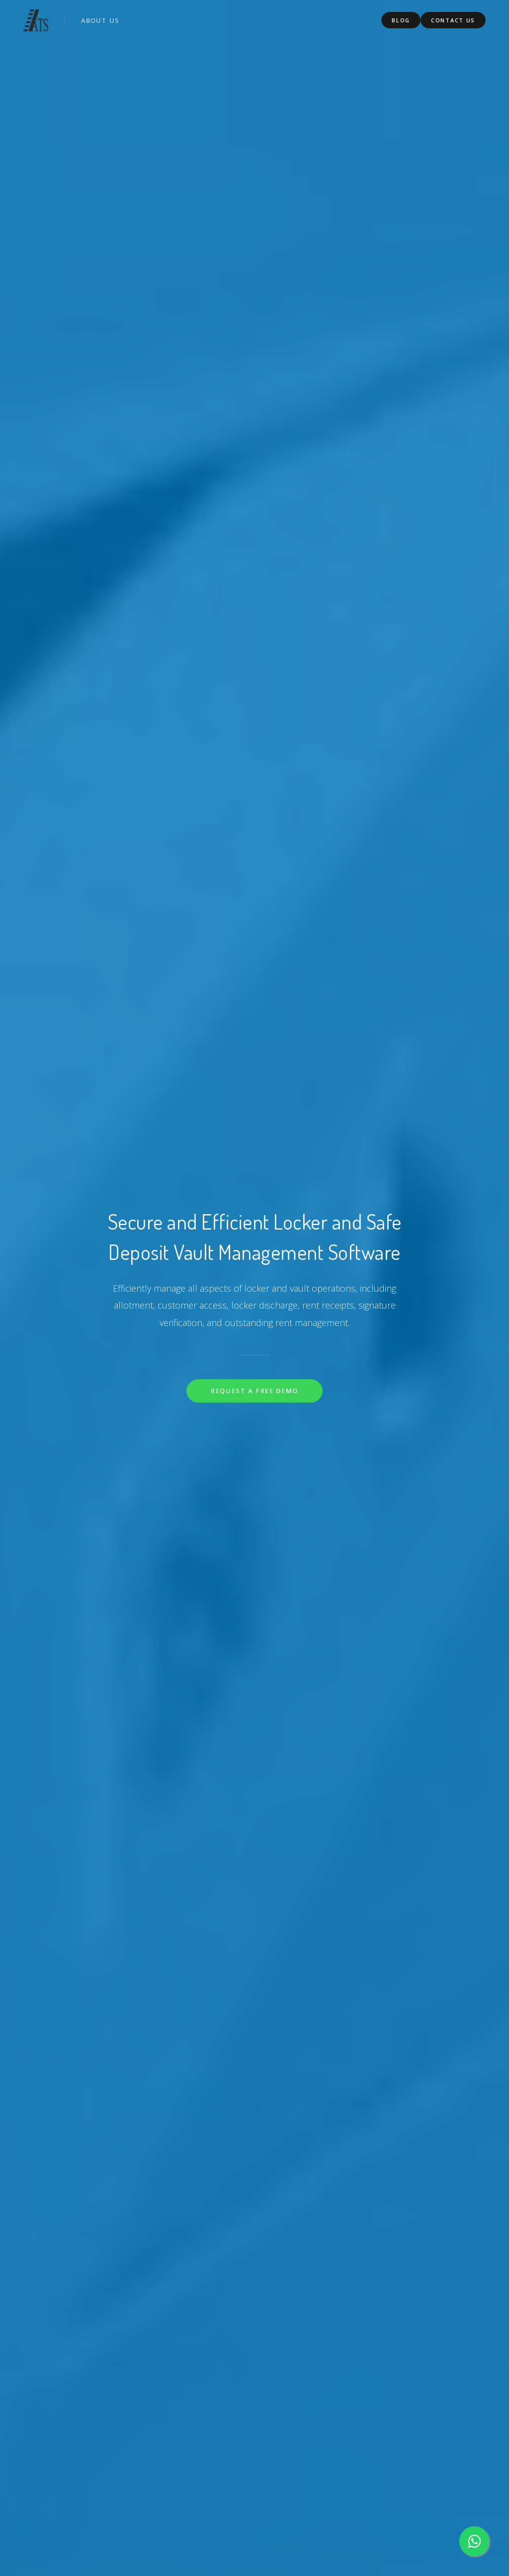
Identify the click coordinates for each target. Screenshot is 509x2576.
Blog (401, 19)
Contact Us (453, 19)
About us (101, 18)
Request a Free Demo (254, 1390)
